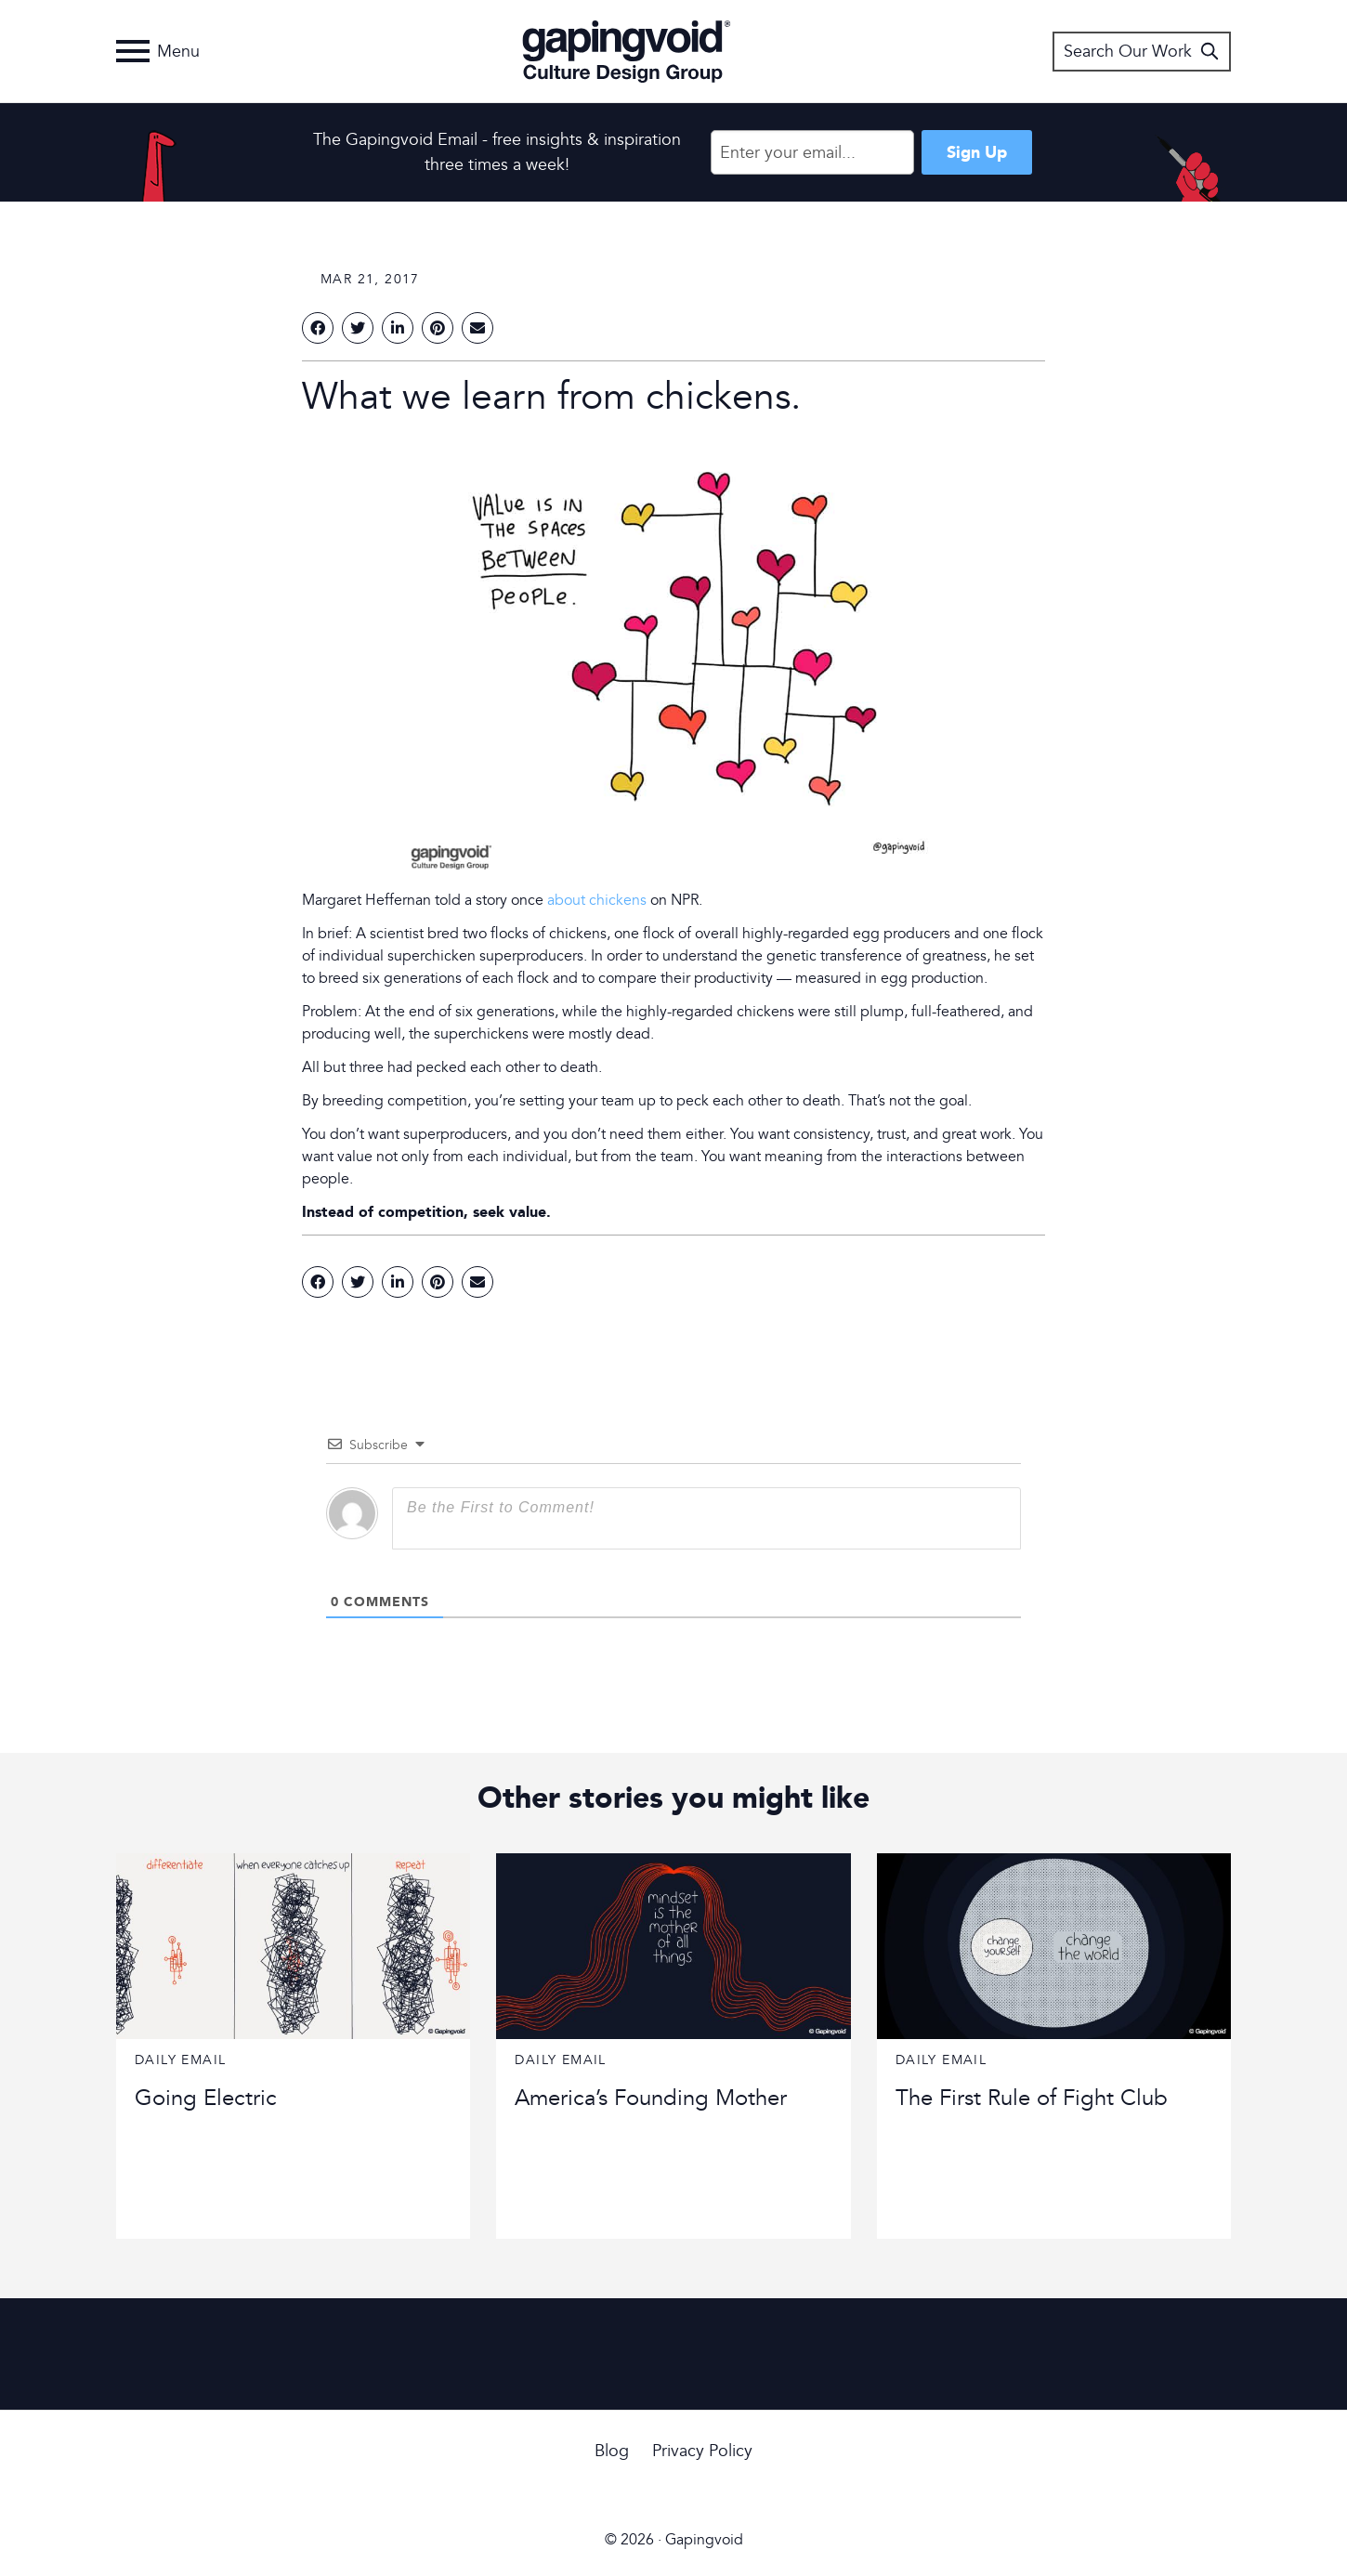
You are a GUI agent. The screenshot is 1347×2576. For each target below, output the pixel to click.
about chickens (597, 900)
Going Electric (206, 2098)
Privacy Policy (702, 2451)
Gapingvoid (626, 51)
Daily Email (180, 2060)
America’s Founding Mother (651, 2098)
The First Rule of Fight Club (1032, 2098)
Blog (612, 2451)
